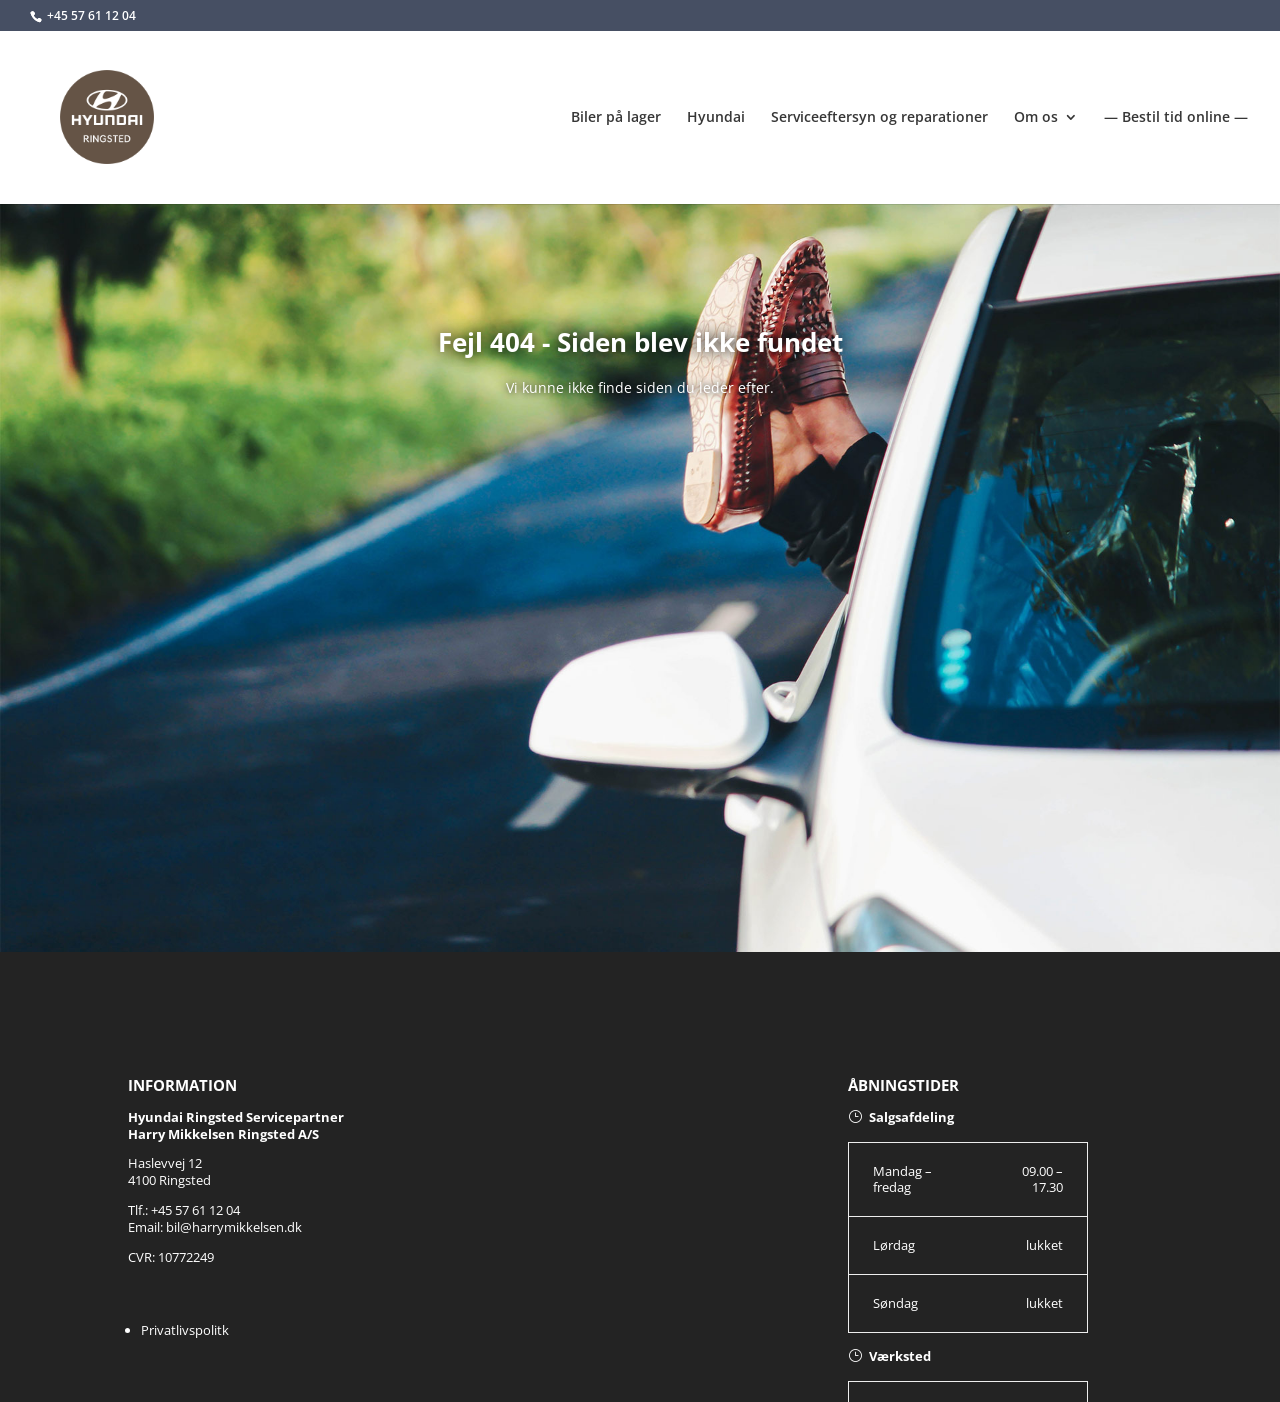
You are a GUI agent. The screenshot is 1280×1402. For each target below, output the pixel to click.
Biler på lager (616, 118)
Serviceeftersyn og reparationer (879, 118)
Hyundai (716, 118)
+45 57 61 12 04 (91, 15)
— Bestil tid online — (1176, 118)
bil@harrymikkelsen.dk (234, 1227)
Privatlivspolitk (185, 1330)
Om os (1036, 118)
